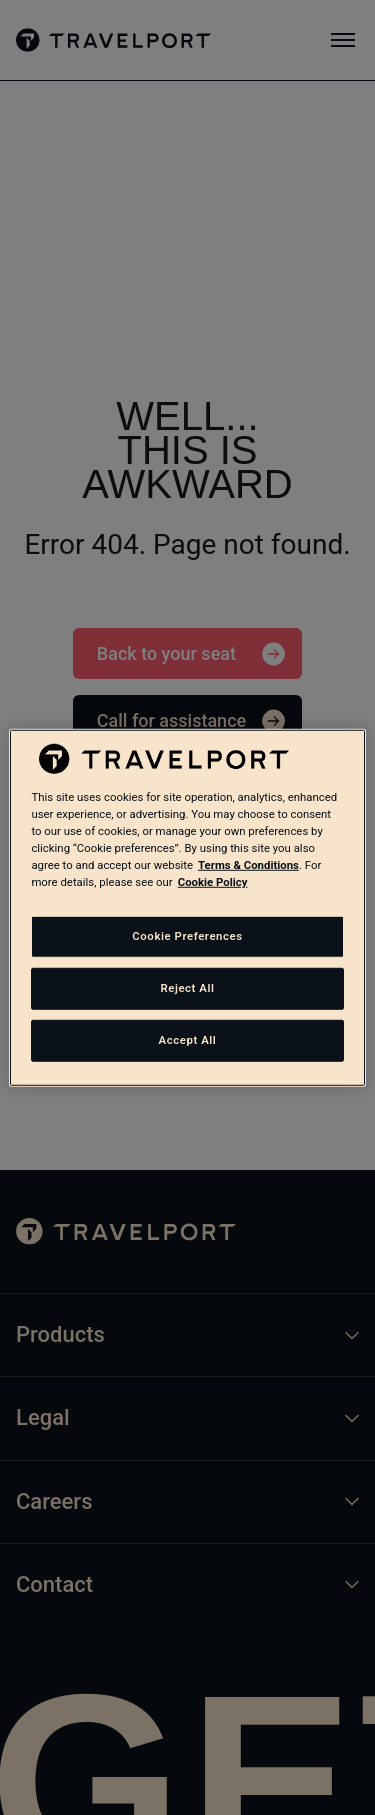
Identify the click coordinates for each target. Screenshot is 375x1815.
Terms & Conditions (248, 865)
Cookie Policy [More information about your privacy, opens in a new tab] (213, 882)
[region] (187, 907)
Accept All (188, 1040)
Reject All (187, 988)
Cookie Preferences (187, 936)
